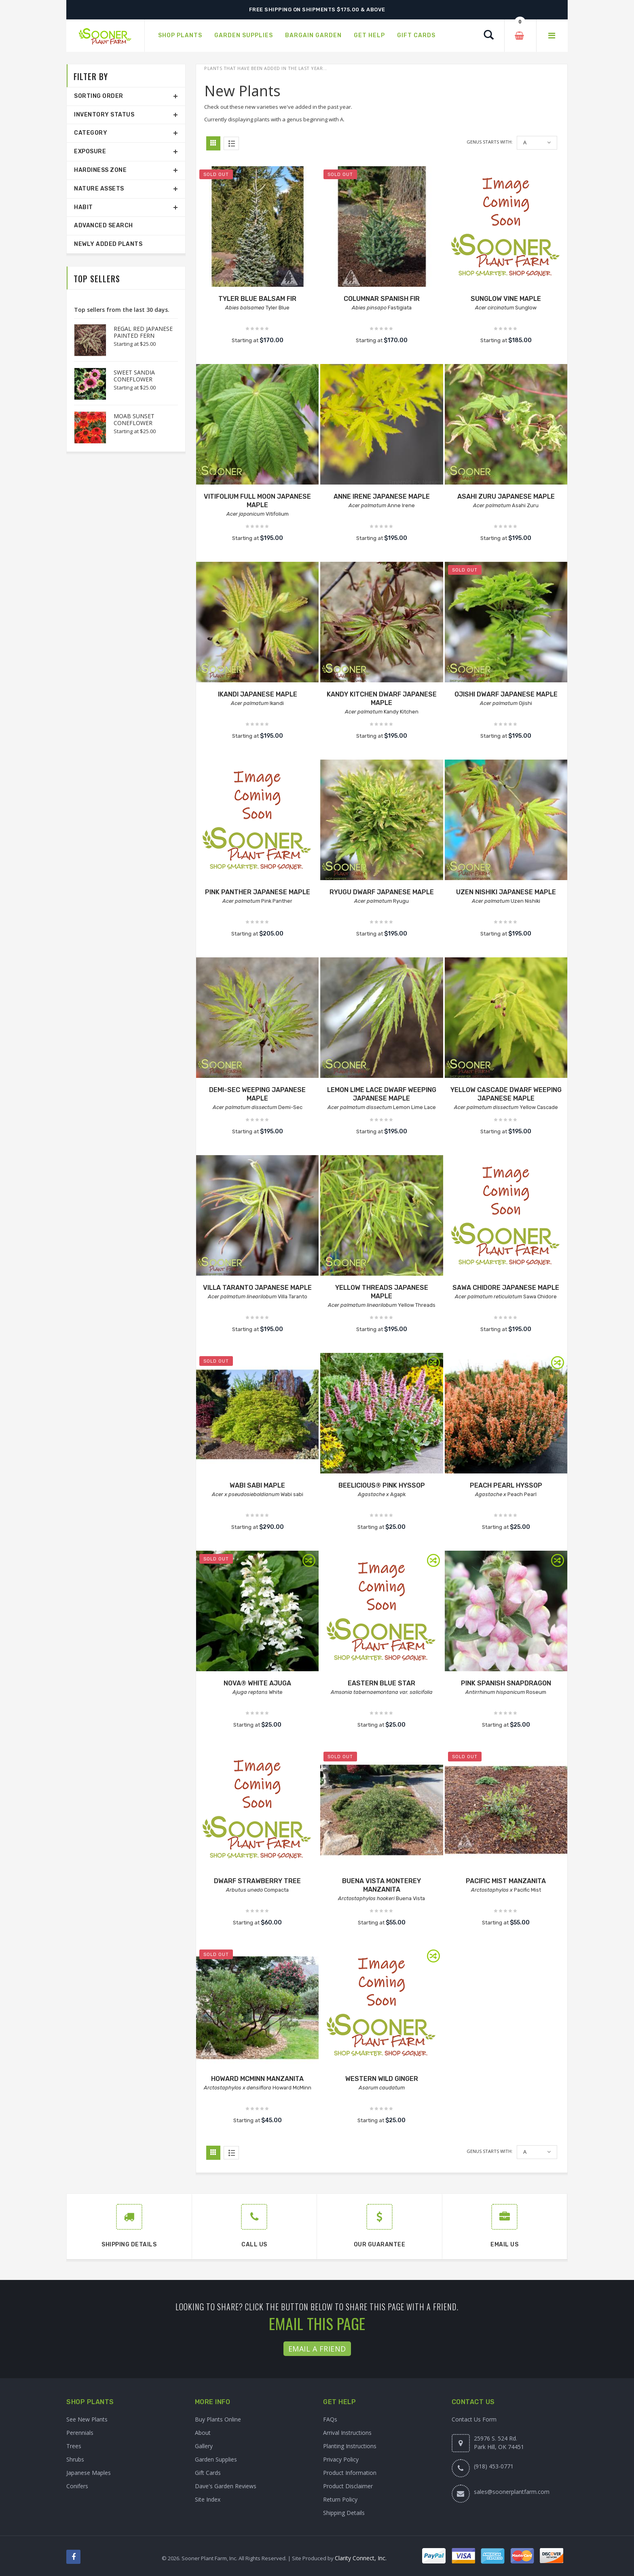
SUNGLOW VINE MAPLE (506, 299)
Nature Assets (99, 188)
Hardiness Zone (100, 170)
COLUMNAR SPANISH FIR (382, 299)
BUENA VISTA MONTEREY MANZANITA (381, 1885)
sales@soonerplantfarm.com (511, 2492)
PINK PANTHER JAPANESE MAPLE (257, 892)
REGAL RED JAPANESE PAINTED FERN (143, 332)
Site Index (207, 2499)
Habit (83, 207)
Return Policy (340, 2499)
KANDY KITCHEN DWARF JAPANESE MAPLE (382, 698)
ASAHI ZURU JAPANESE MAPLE (506, 496)
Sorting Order (98, 96)
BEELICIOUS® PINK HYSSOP (381, 1485)
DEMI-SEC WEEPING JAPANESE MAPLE (257, 1094)
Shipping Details (344, 2513)
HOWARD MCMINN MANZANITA (257, 2079)
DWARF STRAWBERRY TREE (257, 1881)
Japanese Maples (88, 2473)
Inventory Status (104, 114)
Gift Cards (208, 2473)
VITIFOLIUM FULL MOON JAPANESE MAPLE (257, 501)
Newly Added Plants (108, 244)
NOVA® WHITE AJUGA (257, 1683)
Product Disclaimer (348, 2486)
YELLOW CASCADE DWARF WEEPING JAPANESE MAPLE (506, 1094)
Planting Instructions (349, 2446)
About (203, 2432)
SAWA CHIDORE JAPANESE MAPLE (505, 1287)
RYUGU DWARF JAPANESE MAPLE (382, 892)
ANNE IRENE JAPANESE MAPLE (382, 496)
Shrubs (75, 2459)
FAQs (330, 2419)
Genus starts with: (490, 142)
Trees (73, 2446)
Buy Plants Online (218, 2419)
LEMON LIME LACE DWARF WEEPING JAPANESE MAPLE (381, 1094)
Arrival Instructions (347, 2432)
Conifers (77, 2486)
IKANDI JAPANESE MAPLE (257, 694)
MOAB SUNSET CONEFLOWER (134, 419)
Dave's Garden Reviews (225, 2486)
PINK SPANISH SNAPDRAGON (506, 1683)
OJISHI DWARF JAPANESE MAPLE (506, 694)
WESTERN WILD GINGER (381, 2079)
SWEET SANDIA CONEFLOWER (134, 376)
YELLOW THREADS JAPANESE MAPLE (381, 1292)
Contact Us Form (474, 2419)
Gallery (204, 2446)
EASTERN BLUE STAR (381, 1683)
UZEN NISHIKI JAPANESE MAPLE (506, 892)
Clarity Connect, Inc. (361, 2558)
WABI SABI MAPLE (257, 1485)
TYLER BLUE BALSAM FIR (257, 299)
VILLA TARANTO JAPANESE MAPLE (257, 1287)
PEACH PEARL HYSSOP (506, 1485)
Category (90, 132)
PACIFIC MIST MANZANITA (506, 1881)
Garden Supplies (216, 2459)
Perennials (79, 2432)
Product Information (349, 2473)
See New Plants (87, 2419)
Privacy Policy (341, 2459)
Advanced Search (103, 225)
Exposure (90, 151)
